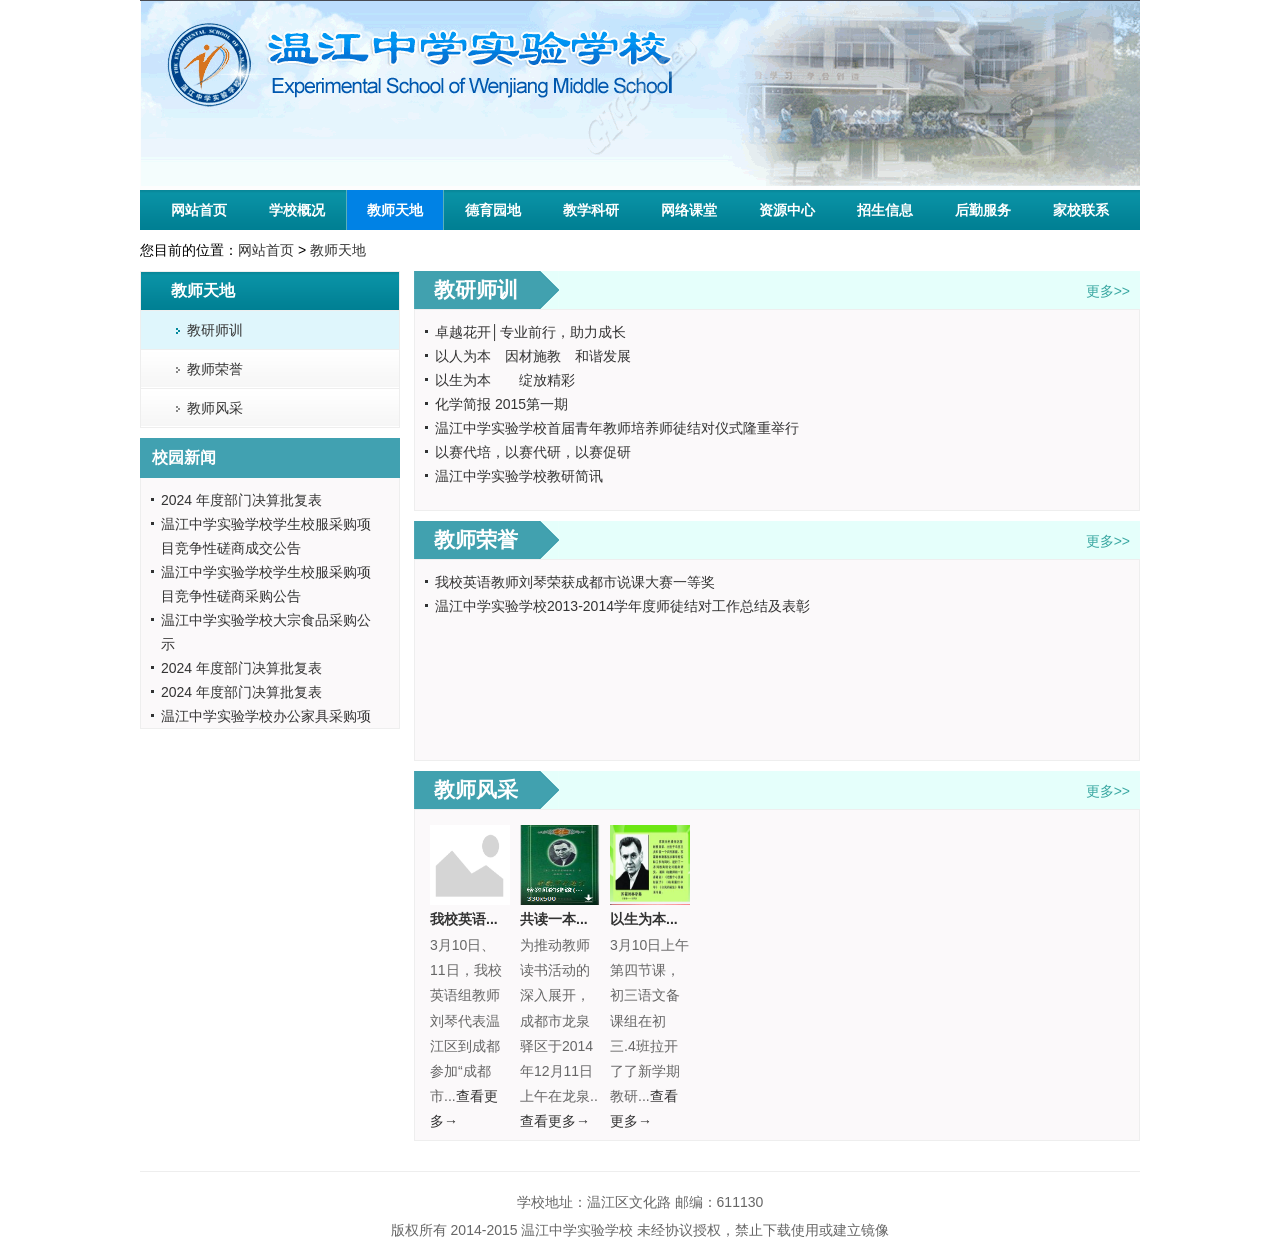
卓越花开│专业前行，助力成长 (530, 332)
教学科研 (591, 210)
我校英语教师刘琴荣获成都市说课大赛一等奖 (575, 582)
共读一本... (554, 919)
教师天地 (395, 210)
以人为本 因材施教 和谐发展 (533, 356)
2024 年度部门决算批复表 (241, 500)
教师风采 (215, 408)
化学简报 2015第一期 (501, 404)
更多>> (1108, 291)
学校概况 (297, 210)
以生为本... (644, 919)
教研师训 (215, 330)
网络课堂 (689, 210)
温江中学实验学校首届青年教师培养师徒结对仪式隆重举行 (617, 428)
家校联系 (1081, 210)
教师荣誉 (215, 369)
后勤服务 (983, 210)
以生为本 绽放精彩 (505, 380)
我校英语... (464, 919)
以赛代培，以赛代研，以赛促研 (533, 452)
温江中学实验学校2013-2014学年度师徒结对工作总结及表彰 (622, 606)
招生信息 (885, 210)
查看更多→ (555, 1121)
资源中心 (787, 210)
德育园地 (493, 210)
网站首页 (199, 210)
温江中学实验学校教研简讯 (519, 476)
